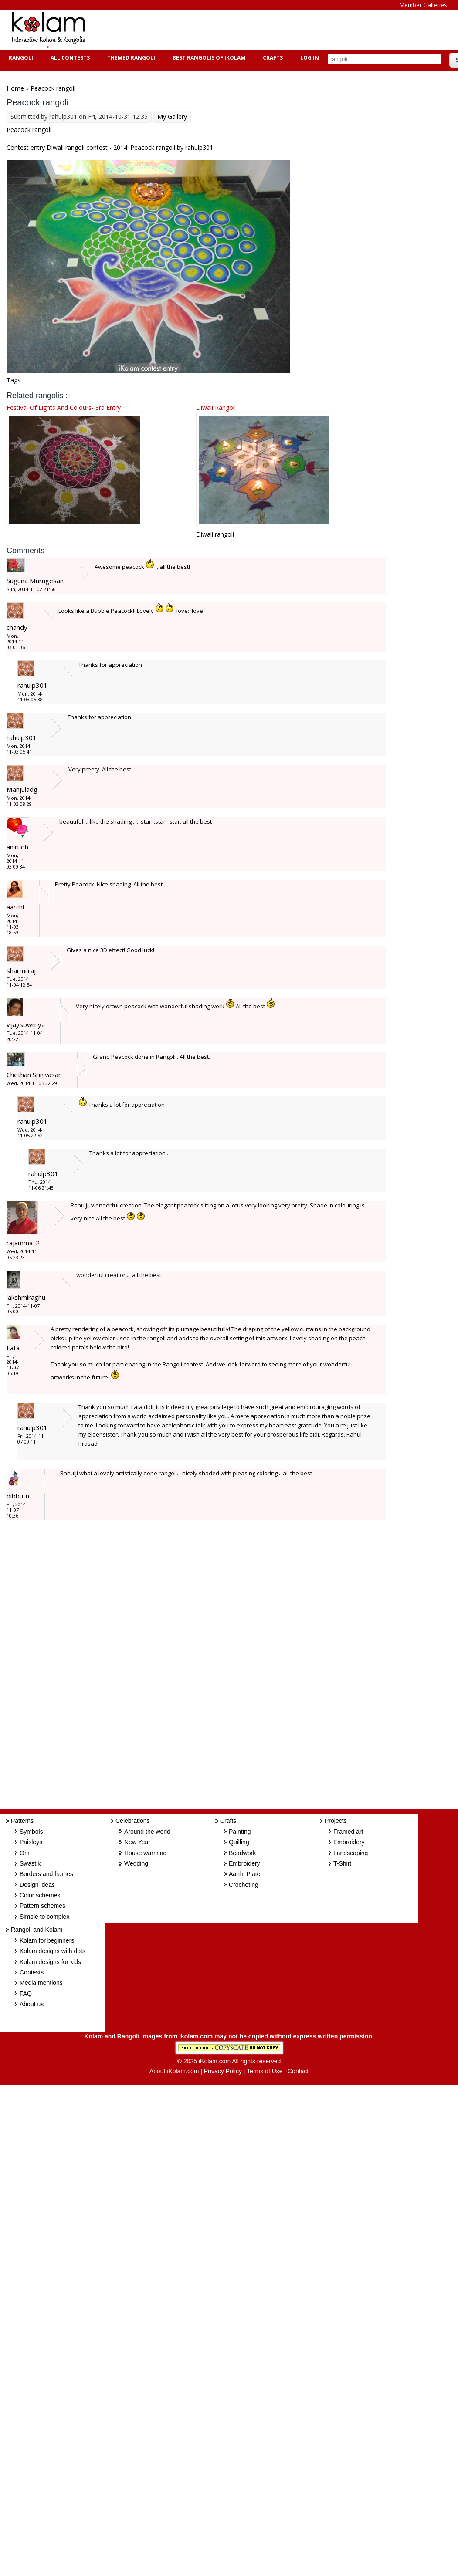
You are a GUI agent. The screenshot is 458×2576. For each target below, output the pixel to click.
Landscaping (350, 1852)
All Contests (69, 57)
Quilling (239, 1842)
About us (32, 2004)
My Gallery (172, 116)
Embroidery (244, 1863)
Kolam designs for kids (50, 1961)
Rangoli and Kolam (36, 1929)
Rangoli (20, 57)
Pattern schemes (42, 1905)
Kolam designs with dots (52, 1950)
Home (15, 88)
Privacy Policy (223, 2071)
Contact (298, 2071)
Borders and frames (46, 1873)
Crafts (271, 57)
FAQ (26, 1993)
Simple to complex (44, 1916)
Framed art (348, 1831)
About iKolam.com (174, 2071)
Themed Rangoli (130, 57)
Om (25, 1852)
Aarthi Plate (244, 1873)
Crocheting (243, 1884)
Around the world (147, 1831)
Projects (336, 1820)
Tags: (14, 380)
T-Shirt (342, 1863)
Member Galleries (423, 5)
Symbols (31, 1831)
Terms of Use (264, 2071)
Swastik (30, 1863)
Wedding (136, 1863)
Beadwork (242, 1852)
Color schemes (40, 1895)
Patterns (22, 1820)
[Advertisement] (254, 30)
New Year (137, 1842)
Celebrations (132, 1820)
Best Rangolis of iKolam (208, 57)
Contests (32, 1972)
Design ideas (37, 1884)
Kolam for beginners (47, 1940)
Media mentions (41, 1982)
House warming (145, 1852)
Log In (309, 57)
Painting (240, 1831)
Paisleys (31, 1842)
